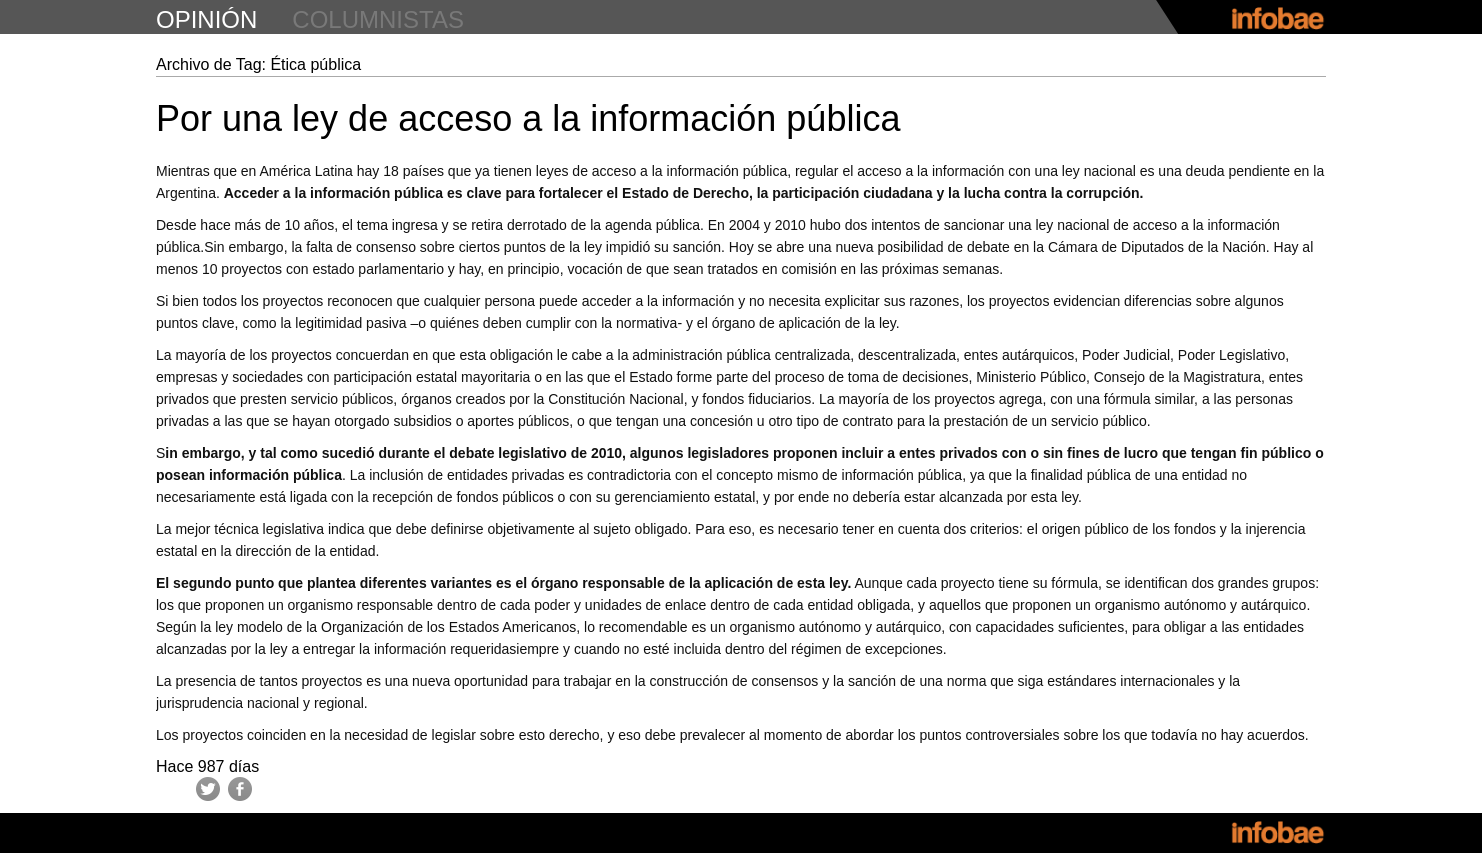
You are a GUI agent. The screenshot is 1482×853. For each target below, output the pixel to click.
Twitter (208, 789)
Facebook (240, 789)
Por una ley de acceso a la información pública (528, 118)
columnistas (378, 19)
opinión (206, 19)
